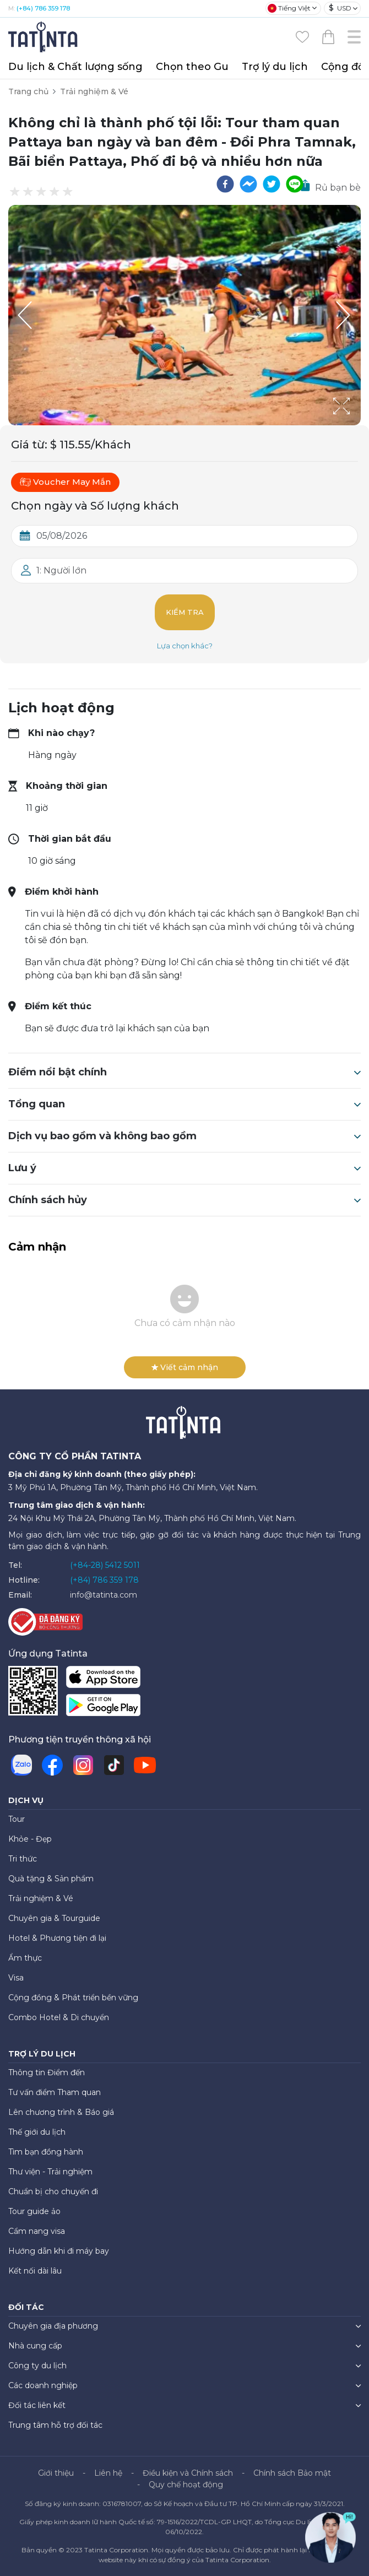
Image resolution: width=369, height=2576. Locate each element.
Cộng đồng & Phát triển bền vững (73, 1998)
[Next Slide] (344, 315)
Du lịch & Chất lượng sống (75, 67)
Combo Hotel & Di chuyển (58, 2017)
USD (340, 8)
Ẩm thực (25, 1958)
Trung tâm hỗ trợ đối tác (55, 2425)
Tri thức (22, 1859)
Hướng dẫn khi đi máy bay (58, 2251)
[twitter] (271, 184)
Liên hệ (108, 2473)
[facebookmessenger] (248, 184)
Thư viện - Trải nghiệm (50, 2172)
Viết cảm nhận (184, 1367)
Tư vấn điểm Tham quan (54, 2092)
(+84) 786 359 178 (43, 8)
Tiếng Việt (289, 8)
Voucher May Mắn (65, 482)
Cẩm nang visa (36, 2231)
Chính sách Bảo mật (292, 2473)
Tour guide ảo (34, 2211)
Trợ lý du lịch (275, 67)
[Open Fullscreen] (357, 424)
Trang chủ (28, 91)
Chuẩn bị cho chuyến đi (53, 2191)
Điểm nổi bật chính (184, 1072)
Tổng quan (184, 1104)
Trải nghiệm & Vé (94, 91)
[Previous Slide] (24, 315)
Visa (16, 1978)
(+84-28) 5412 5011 (105, 1565)
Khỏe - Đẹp (30, 1839)
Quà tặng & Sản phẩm (51, 1879)
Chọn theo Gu (192, 67)
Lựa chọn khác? (185, 645)
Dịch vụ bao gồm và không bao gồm (184, 1136)
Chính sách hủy (184, 1200)
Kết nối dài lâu (35, 2271)
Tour (16, 1819)
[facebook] (225, 184)
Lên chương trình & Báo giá (61, 2112)
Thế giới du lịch (37, 2132)
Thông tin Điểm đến (46, 2072)
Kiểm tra (185, 612)
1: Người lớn (61, 570)
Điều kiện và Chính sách (188, 2473)
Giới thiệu (56, 2473)
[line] (294, 184)
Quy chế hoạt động (186, 2485)
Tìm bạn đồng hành (45, 2152)
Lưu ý (184, 1168)
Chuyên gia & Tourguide (54, 1918)
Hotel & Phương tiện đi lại (57, 1938)
